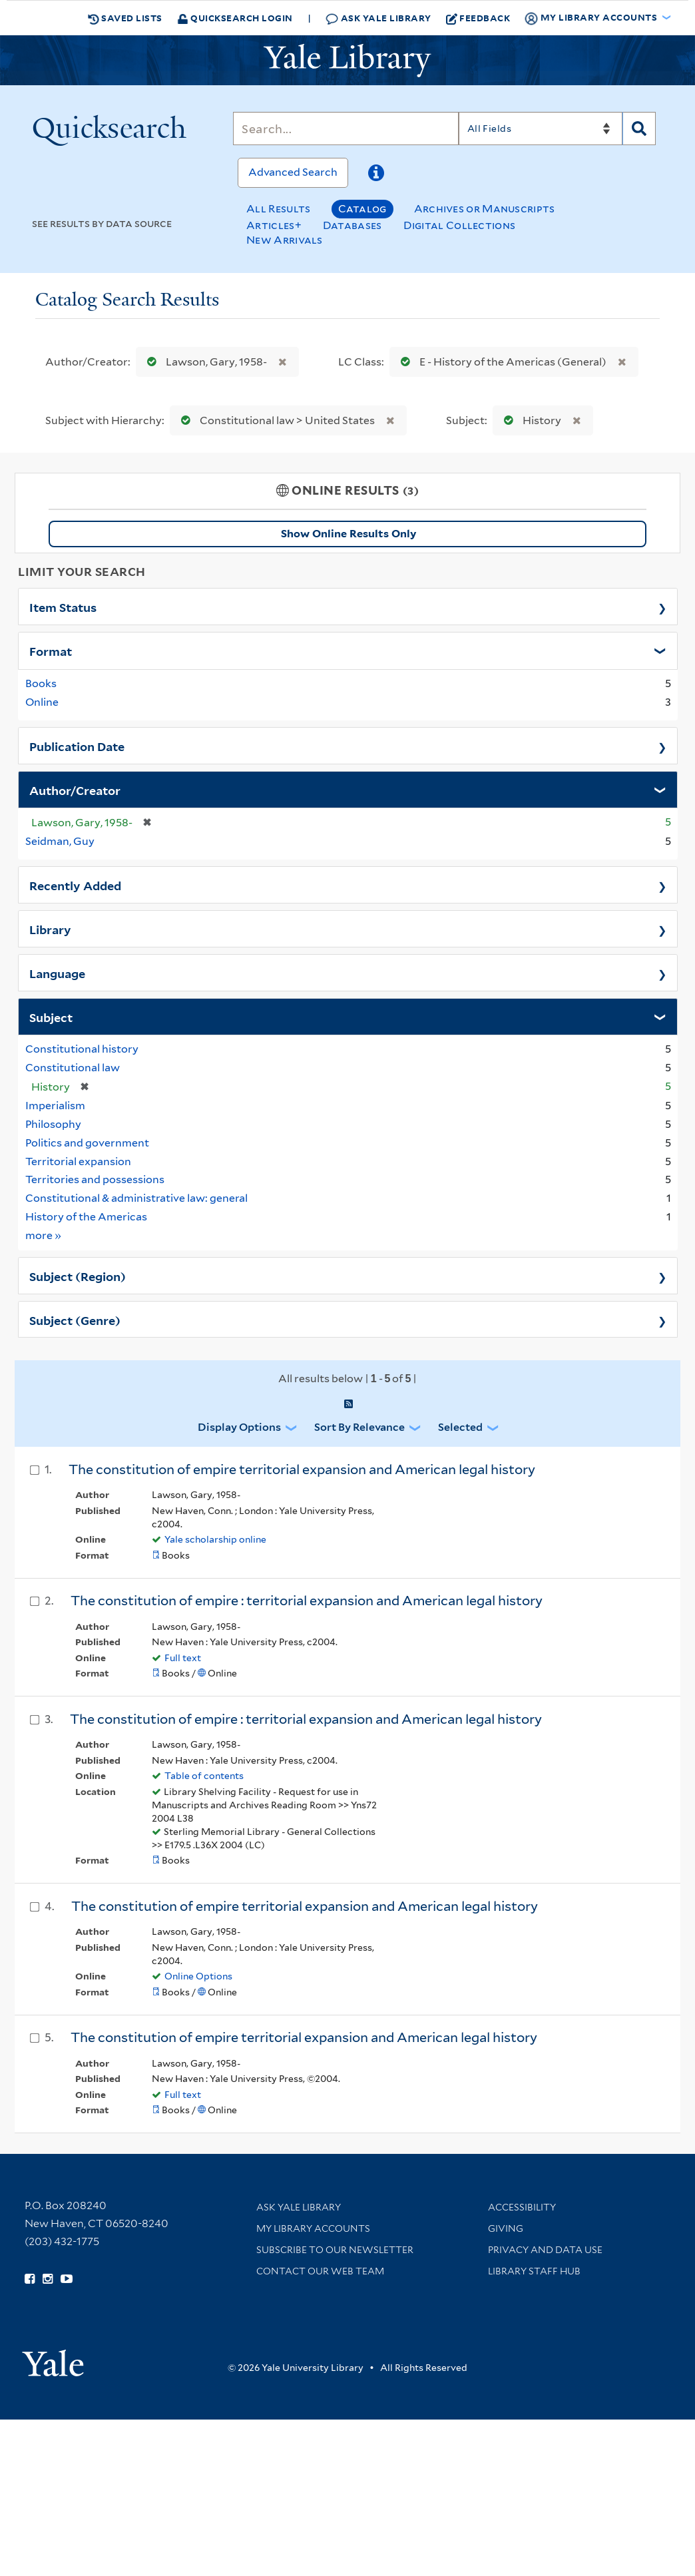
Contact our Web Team (320, 2271)
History (529, 420)
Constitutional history (81, 1049)
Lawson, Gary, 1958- (204, 362)
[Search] (345, 128)
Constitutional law (72, 1067)
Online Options (198, 1976)
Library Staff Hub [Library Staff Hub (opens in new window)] (534, 2271)
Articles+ (274, 225)
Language (57, 973)
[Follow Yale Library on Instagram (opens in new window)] (48, 2279)
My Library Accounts (313, 2228)
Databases (352, 225)
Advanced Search (293, 172)
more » (43, 1235)
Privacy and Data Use (545, 2249)
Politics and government (87, 1143)
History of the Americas (86, 1216)
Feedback (478, 18)
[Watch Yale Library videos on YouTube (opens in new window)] (67, 2279)
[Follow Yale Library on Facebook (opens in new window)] (30, 2279)
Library (50, 929)
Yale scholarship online (215, 1539)
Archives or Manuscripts (484, 208)
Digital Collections (459, 225)
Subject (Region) (77, 1276)
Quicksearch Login (235, 17)
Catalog (362, 208)
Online (42, 702)
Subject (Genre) (74, 1320)
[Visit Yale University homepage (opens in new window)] (53, 2358)
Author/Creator (74, 790)
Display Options (239, 1427)
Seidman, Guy (60, 841)
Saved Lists (125, 18)
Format (50, 650)
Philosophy (53, 1124)
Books (41, 683)
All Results (278, 208)
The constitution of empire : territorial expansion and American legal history (307, 1601)
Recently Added (75, 885)
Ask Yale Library (378, 18)
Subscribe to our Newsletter (334, 2249)
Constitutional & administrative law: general (136, 1198)
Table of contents (204, 1775)
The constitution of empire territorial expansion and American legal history (302, 1469)
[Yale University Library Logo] (347, 61)
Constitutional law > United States (275, 420)
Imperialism (55, 1105)
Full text (182, 1658)
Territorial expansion (78, 1161)
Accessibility (522, 2207)
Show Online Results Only (348, 533)
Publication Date (76, 746)
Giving (505, 2228)
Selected (460, 1427)
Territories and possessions (94, 1179)
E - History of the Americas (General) (500, 362)
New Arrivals (284, 240)
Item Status (63, 607)
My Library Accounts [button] (592, 18)
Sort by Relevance (359, 1427)
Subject (51, 1017)
